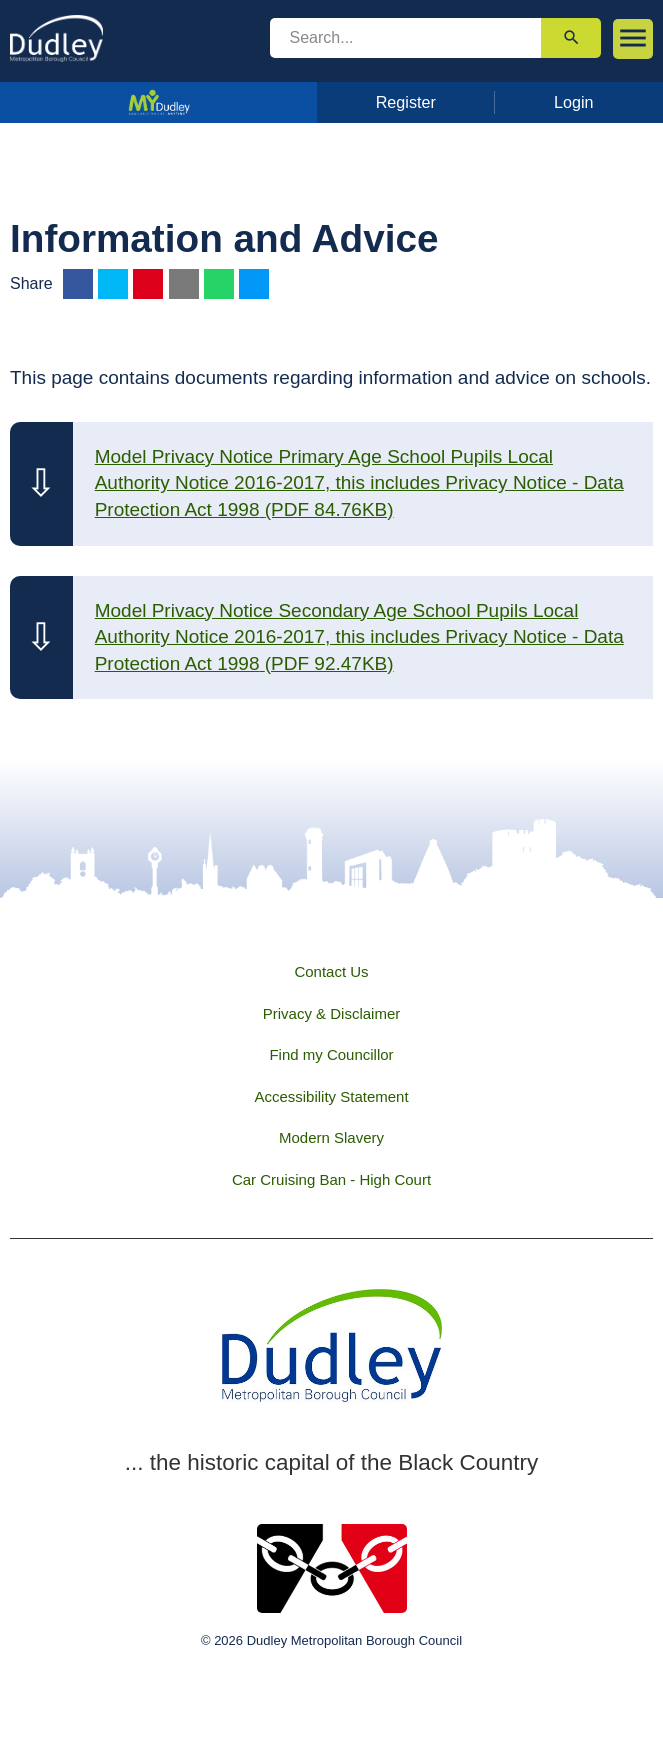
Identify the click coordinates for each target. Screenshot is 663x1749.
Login (574, 102)
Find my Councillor (331, 1054)
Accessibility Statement (331, 1096)
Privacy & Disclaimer (332, 1013)
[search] (406, 38)
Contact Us (331, 971)
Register (406, 102)
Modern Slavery (331, 1137)
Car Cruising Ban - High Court (331, 1179)
